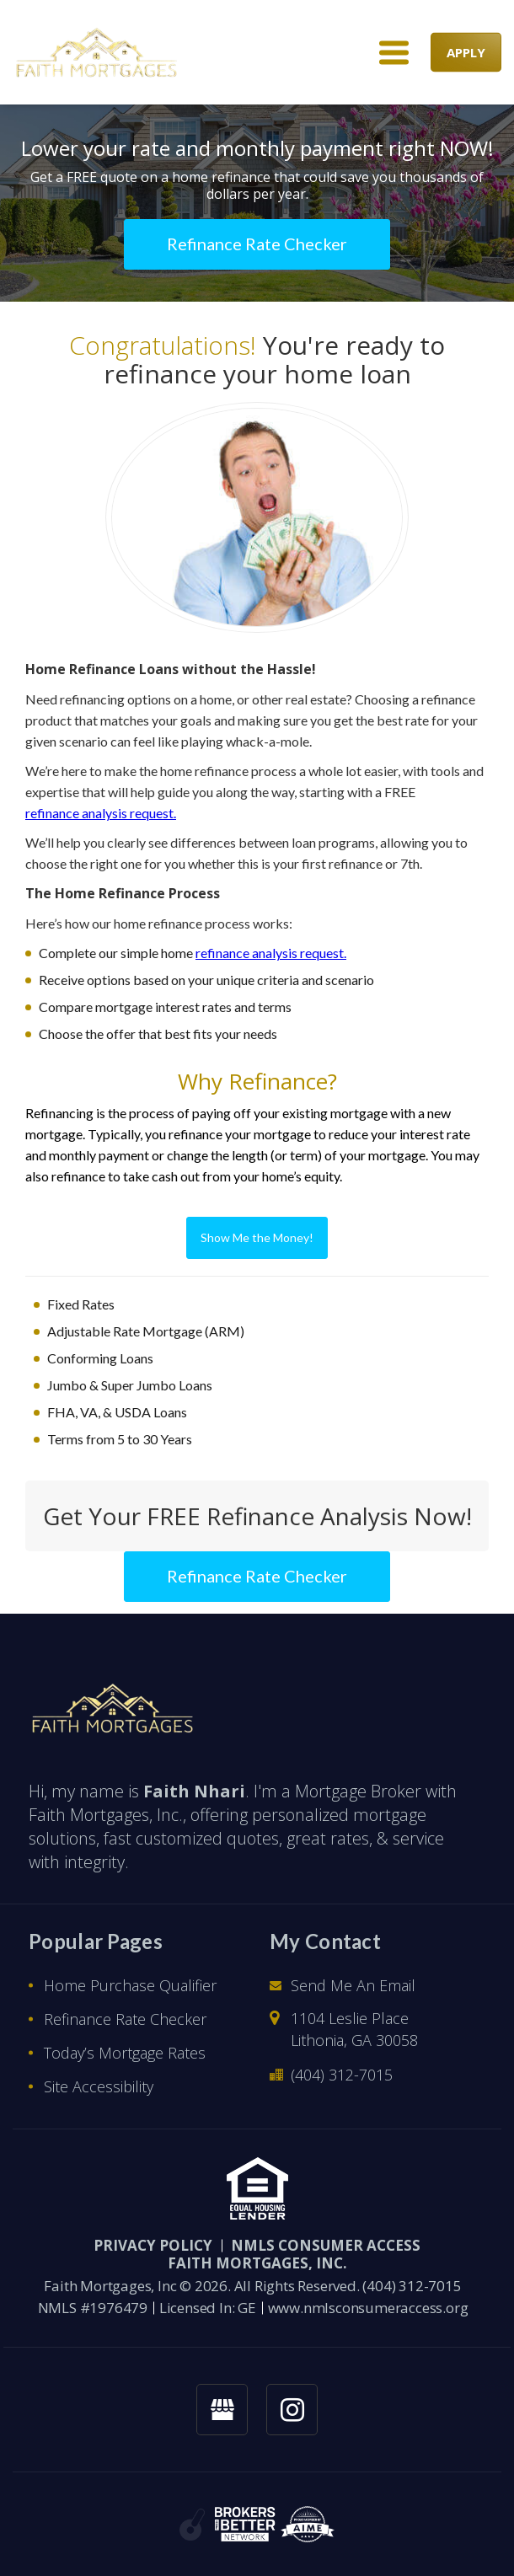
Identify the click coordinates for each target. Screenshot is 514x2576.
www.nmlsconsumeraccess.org (368, 2307)
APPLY (466, 52)
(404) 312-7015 (342, 2075)
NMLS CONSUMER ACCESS (325, 2245)
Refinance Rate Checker (125, 2019)
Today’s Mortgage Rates (125, 2053)
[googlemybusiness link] (222, 2409)
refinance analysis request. (100, 813)
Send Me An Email (353, 1985)
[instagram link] (292, 2409)
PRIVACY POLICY (153, 2245)
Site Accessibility (98, 2086)
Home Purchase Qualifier (130, 1985)
